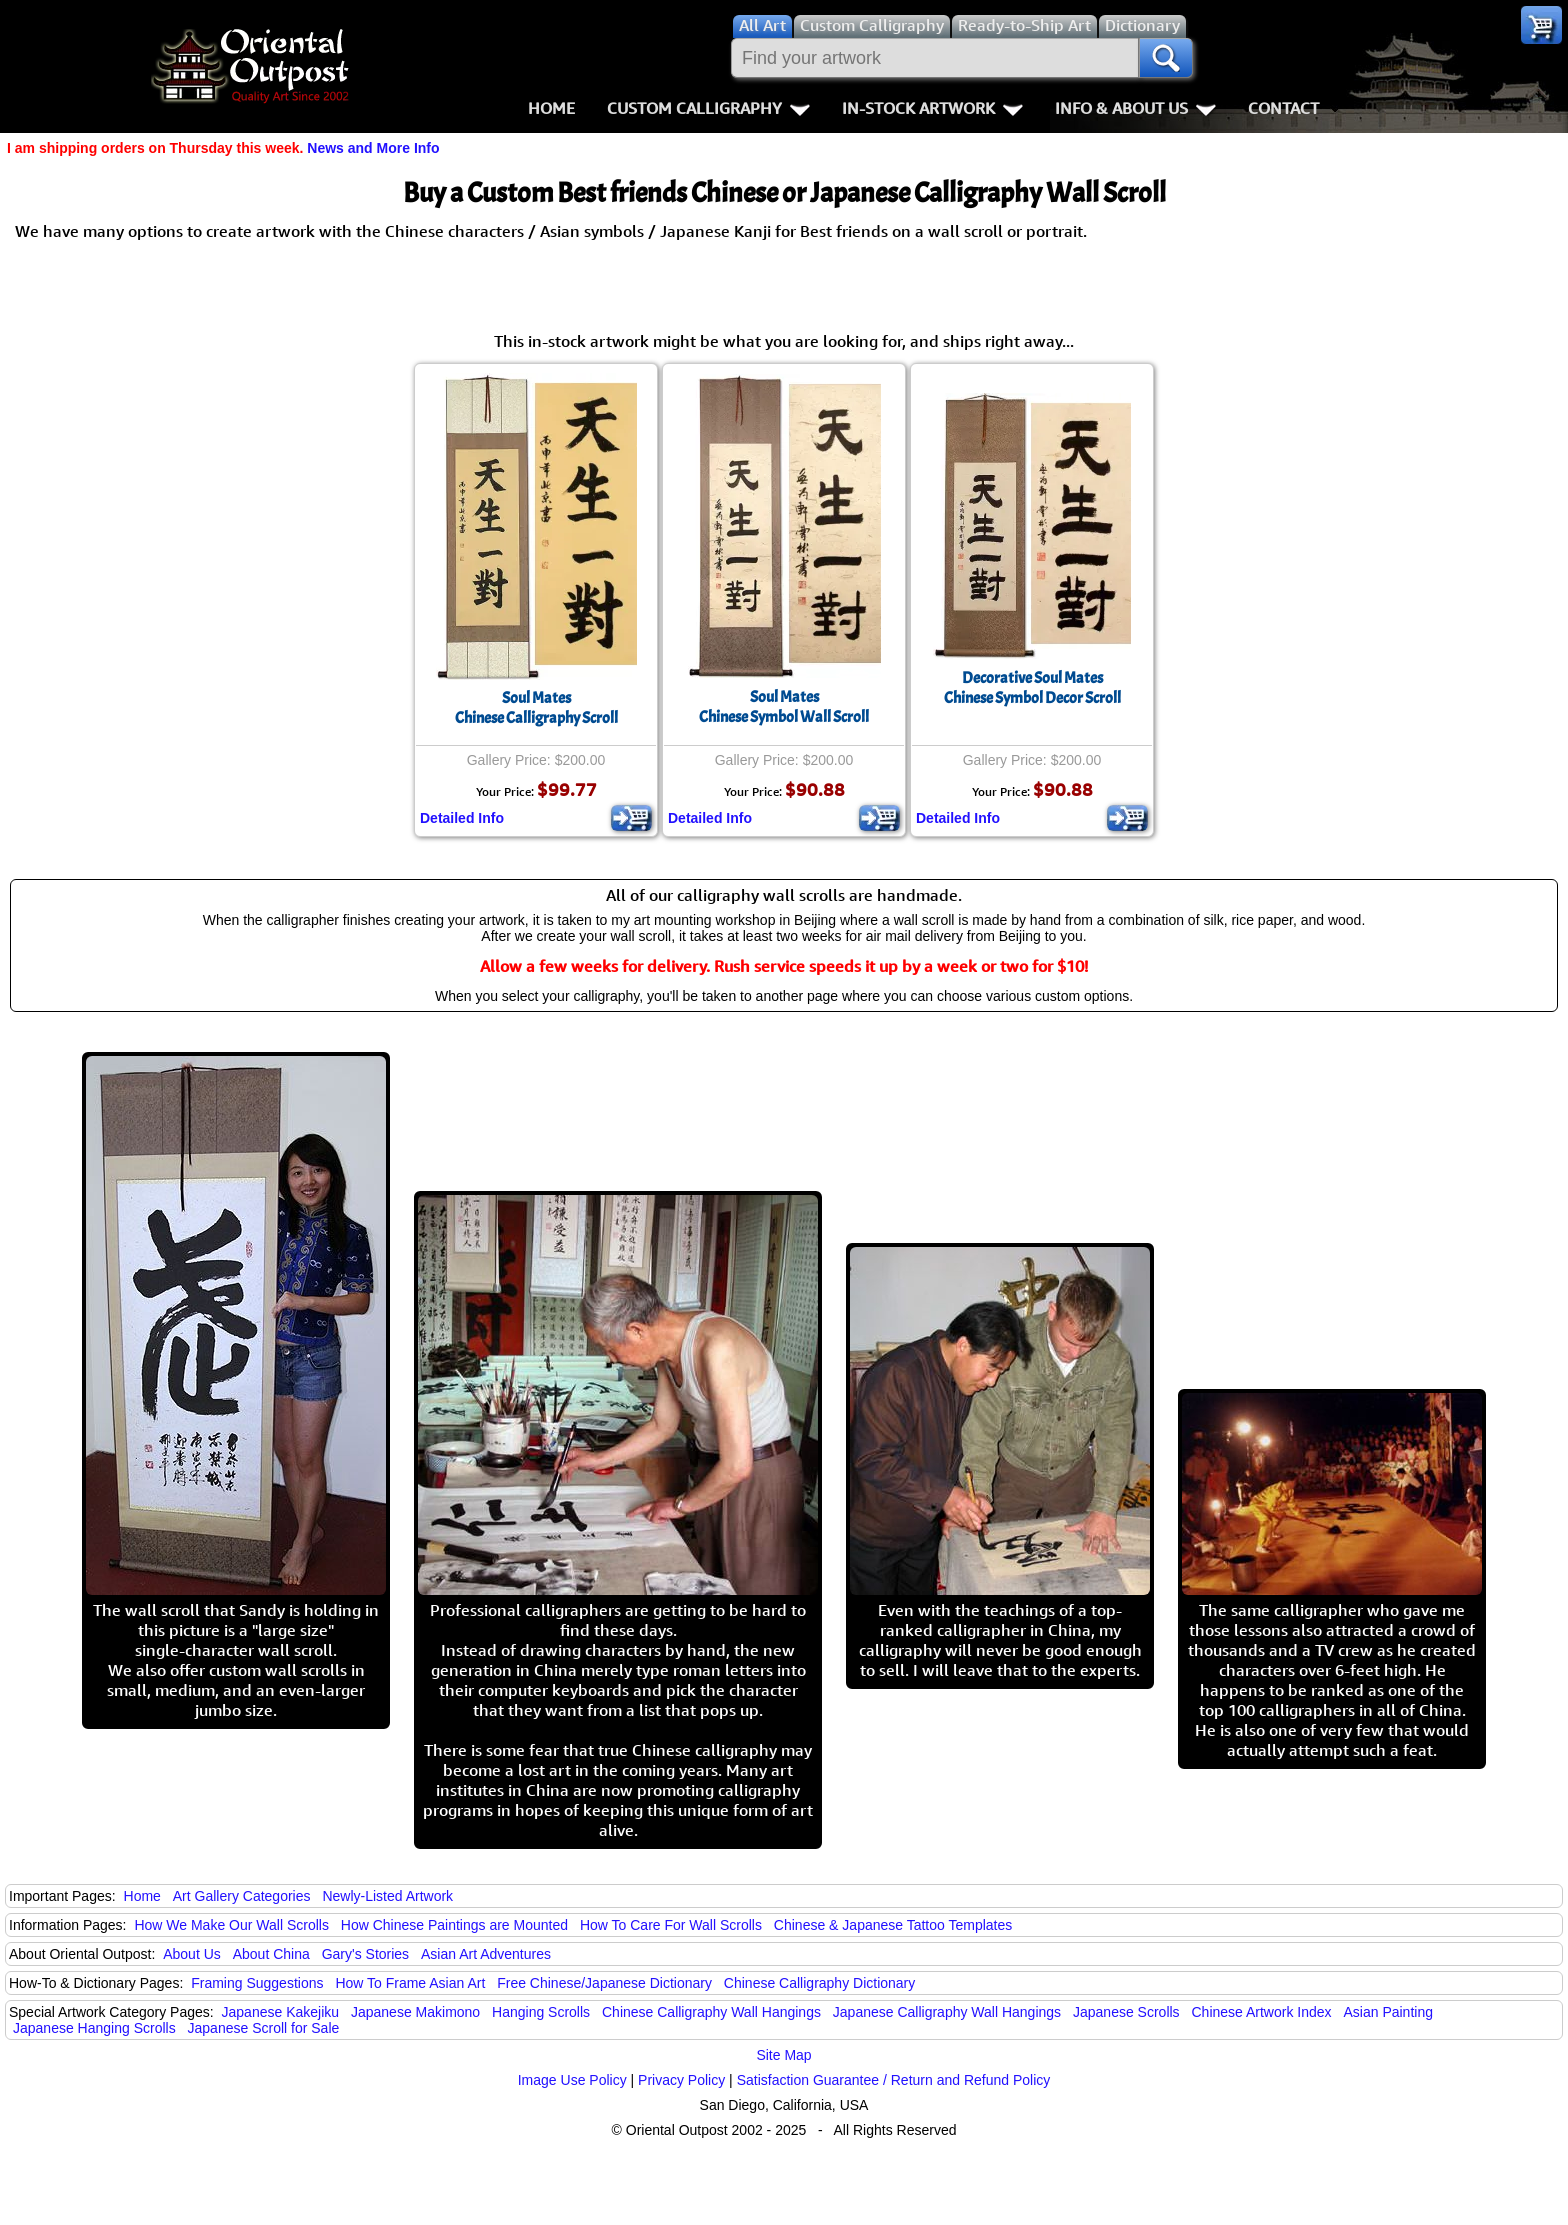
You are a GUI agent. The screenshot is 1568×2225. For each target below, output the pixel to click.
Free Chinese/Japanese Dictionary (604, 1983)
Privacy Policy (681, 2080)
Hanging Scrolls (541, 2012)
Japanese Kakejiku (281, 2012)
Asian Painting (1388, 2012)
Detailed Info (462, 818)
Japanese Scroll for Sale (264, 2028)
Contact (1283, 108)
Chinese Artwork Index (1262, 2012)
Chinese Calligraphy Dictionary (819, 1983)
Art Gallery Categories (242, 1896)
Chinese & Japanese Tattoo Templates (893, 1925)
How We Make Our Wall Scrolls (231, 1925)
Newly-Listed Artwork (387, 1896)
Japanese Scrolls (1126, 2012)
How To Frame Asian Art (410, 1983)
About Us (192, 1954)
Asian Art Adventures (486, 1954)
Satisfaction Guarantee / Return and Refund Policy (894, 2080)
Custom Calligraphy (708, 108)
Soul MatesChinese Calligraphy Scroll (536, 708)
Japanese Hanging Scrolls (94, 2028)
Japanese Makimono (415, 2012)
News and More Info (373, 148)
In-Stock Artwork (932, 108)
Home (551, 108)
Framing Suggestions (257, 1983)
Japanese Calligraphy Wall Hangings (947, 2012)
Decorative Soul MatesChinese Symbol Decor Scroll (1032, 688)
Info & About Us (1135, 108)
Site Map (783, 2055)
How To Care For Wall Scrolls (671, 1925)
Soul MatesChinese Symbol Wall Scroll (784, 707)
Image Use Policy (572, 2080)
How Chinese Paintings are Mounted (454, 1925)
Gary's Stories (365, 1954)
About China (271, 1954)
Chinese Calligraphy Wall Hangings (711, 2012)
